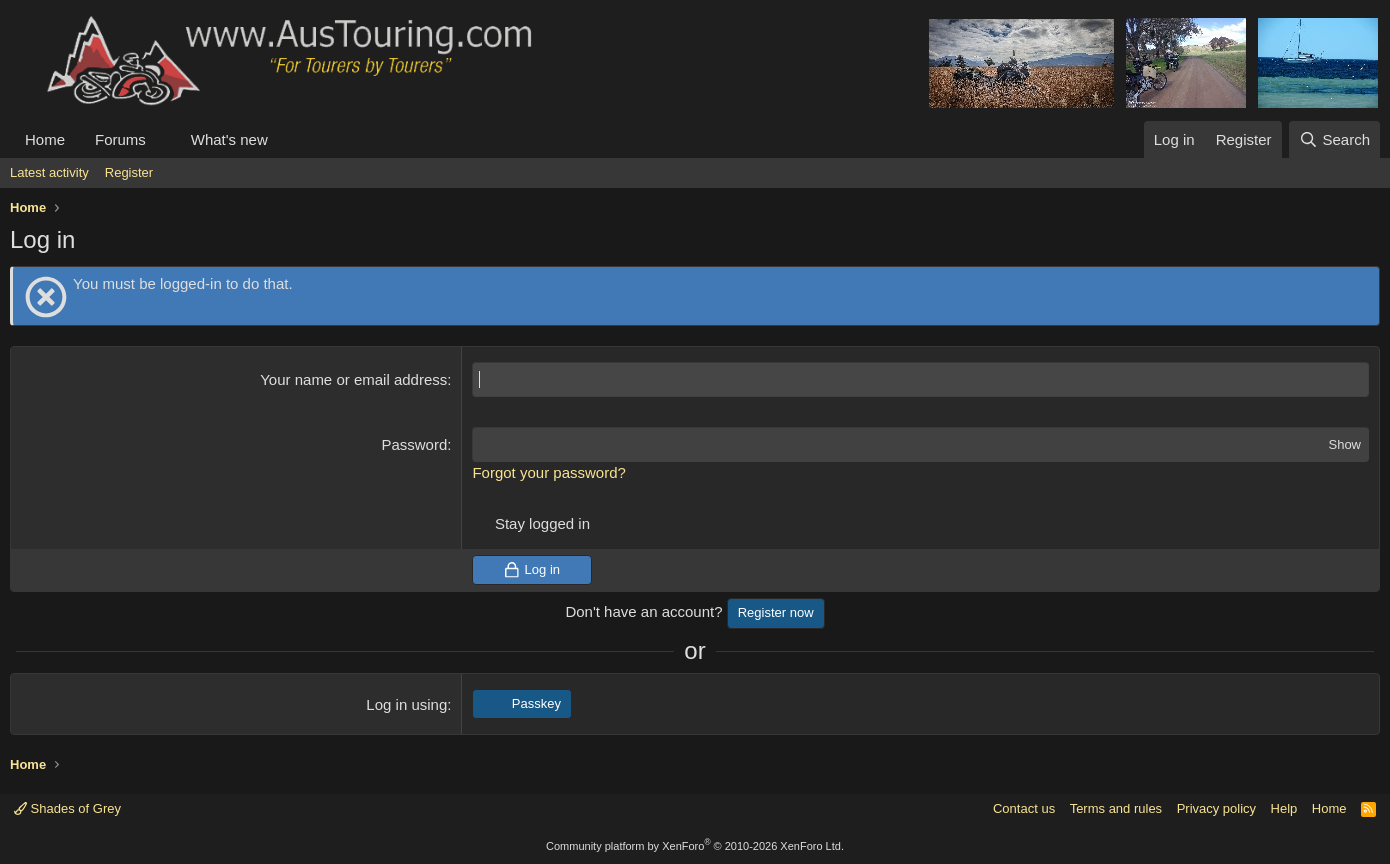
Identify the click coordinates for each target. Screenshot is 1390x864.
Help (1284, 808)
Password (414, 444)
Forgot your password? (548, 472)
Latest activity (49, 172)
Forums (120, 139)
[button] (162, 139)
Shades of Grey (67, 808)
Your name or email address (353, 379)
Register (129, 172)
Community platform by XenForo (695, 846)
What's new (229, 139)
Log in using (406, 704)
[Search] (1334, 139)
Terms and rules (1116, 808)
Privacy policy (1216, 808)
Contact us (1024, 808)
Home (45, 139)
